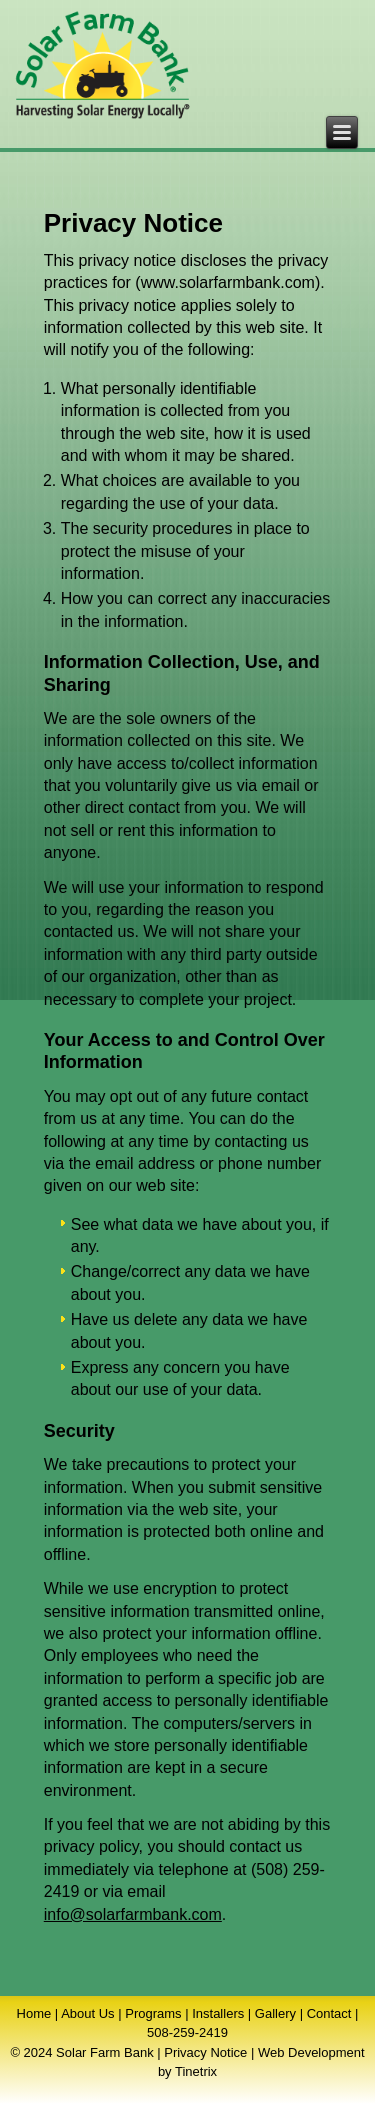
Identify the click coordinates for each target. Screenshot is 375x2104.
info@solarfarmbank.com (133, 1914)
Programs (153, 2013)
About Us (87, 2013)
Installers (218, 2013)
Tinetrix (196, 2071)
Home (34, 2013)
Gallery (275, 2013)
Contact (329, 2013)
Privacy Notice (205, 2052)
